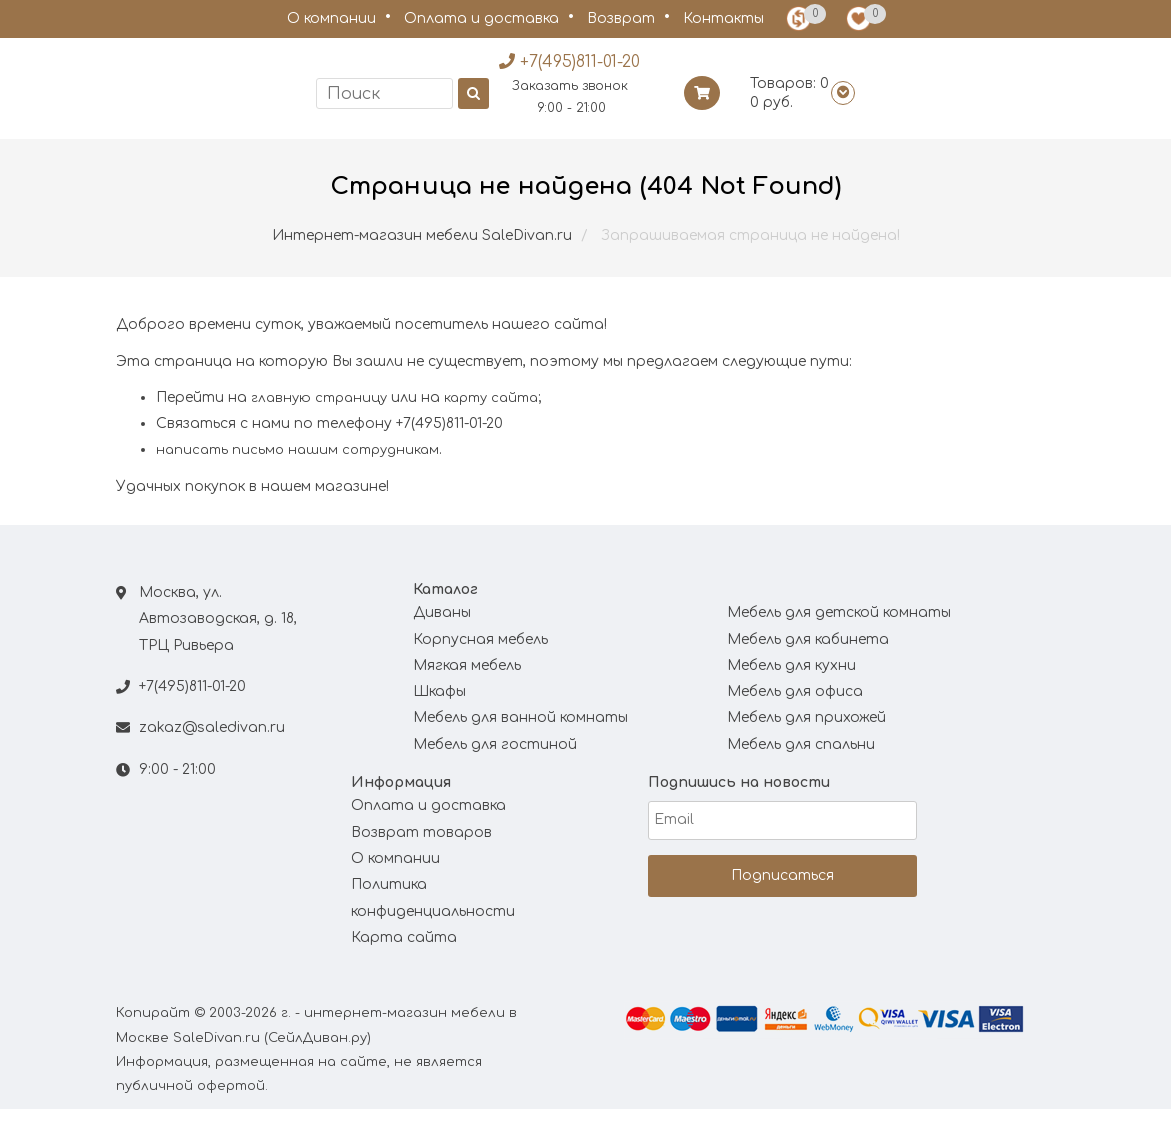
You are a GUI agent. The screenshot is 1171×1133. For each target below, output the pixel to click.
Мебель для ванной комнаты (520, 741)
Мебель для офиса (795, 715)
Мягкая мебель (467, 689)
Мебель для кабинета (808, 662)
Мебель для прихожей (806, 741)
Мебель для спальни (801, 768)
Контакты (723, 18)
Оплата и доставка (481, 18)
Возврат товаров (421, 855)
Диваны (442, 636)
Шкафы (439, 715)
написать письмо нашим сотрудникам (297, 474)
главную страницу (319, 422)
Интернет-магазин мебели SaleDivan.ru (422, 259)
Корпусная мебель (480, 662)
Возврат (621, 18)
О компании (331, 18)
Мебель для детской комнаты (839, 636)
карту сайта (491, 422)
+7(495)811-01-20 (192, 710)
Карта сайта (404, 961)
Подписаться (782, 898)
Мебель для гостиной (495, 768)
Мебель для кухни (791, 689)
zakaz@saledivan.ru (212, 751)
